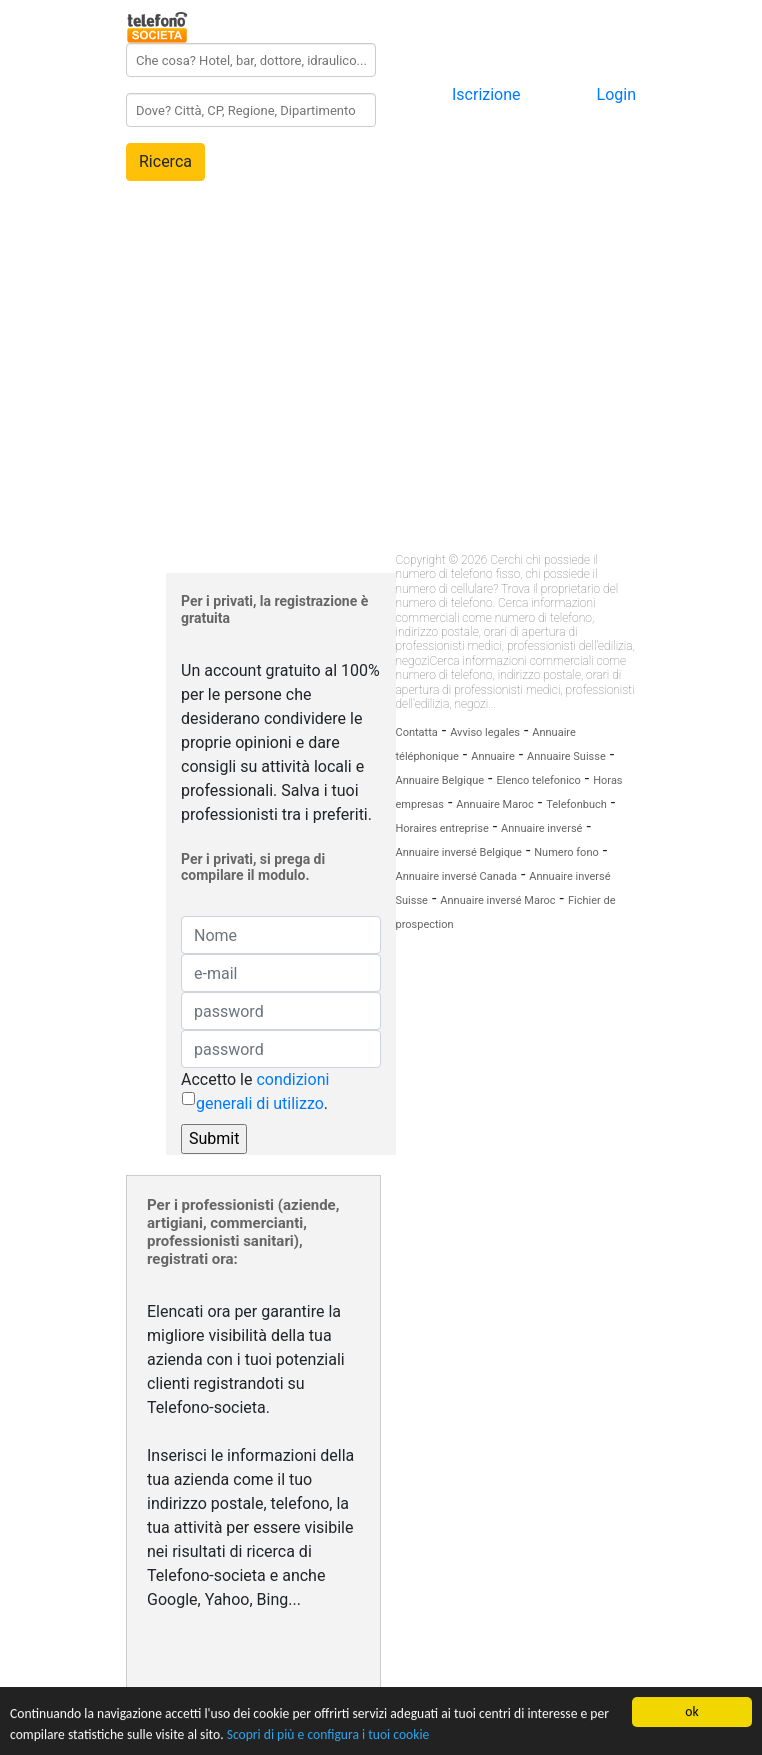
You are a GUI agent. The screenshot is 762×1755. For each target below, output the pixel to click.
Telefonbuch (576, 804)
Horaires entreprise (442, 828)
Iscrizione (486, 94)
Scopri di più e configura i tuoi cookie (328, 1736)
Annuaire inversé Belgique (459, 852)
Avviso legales (485, 732)
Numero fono (566, 852)
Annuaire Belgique (440, 780)
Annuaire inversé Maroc (497, 900)
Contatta (417, 732)
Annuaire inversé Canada (456, 876)
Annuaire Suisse (566, 756)
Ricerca (165, 161)
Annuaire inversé (541, 828)
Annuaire (493, 756)
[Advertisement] (381, 339)
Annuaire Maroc (494, 804)
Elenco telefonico (538, 780)
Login (616, 94)
